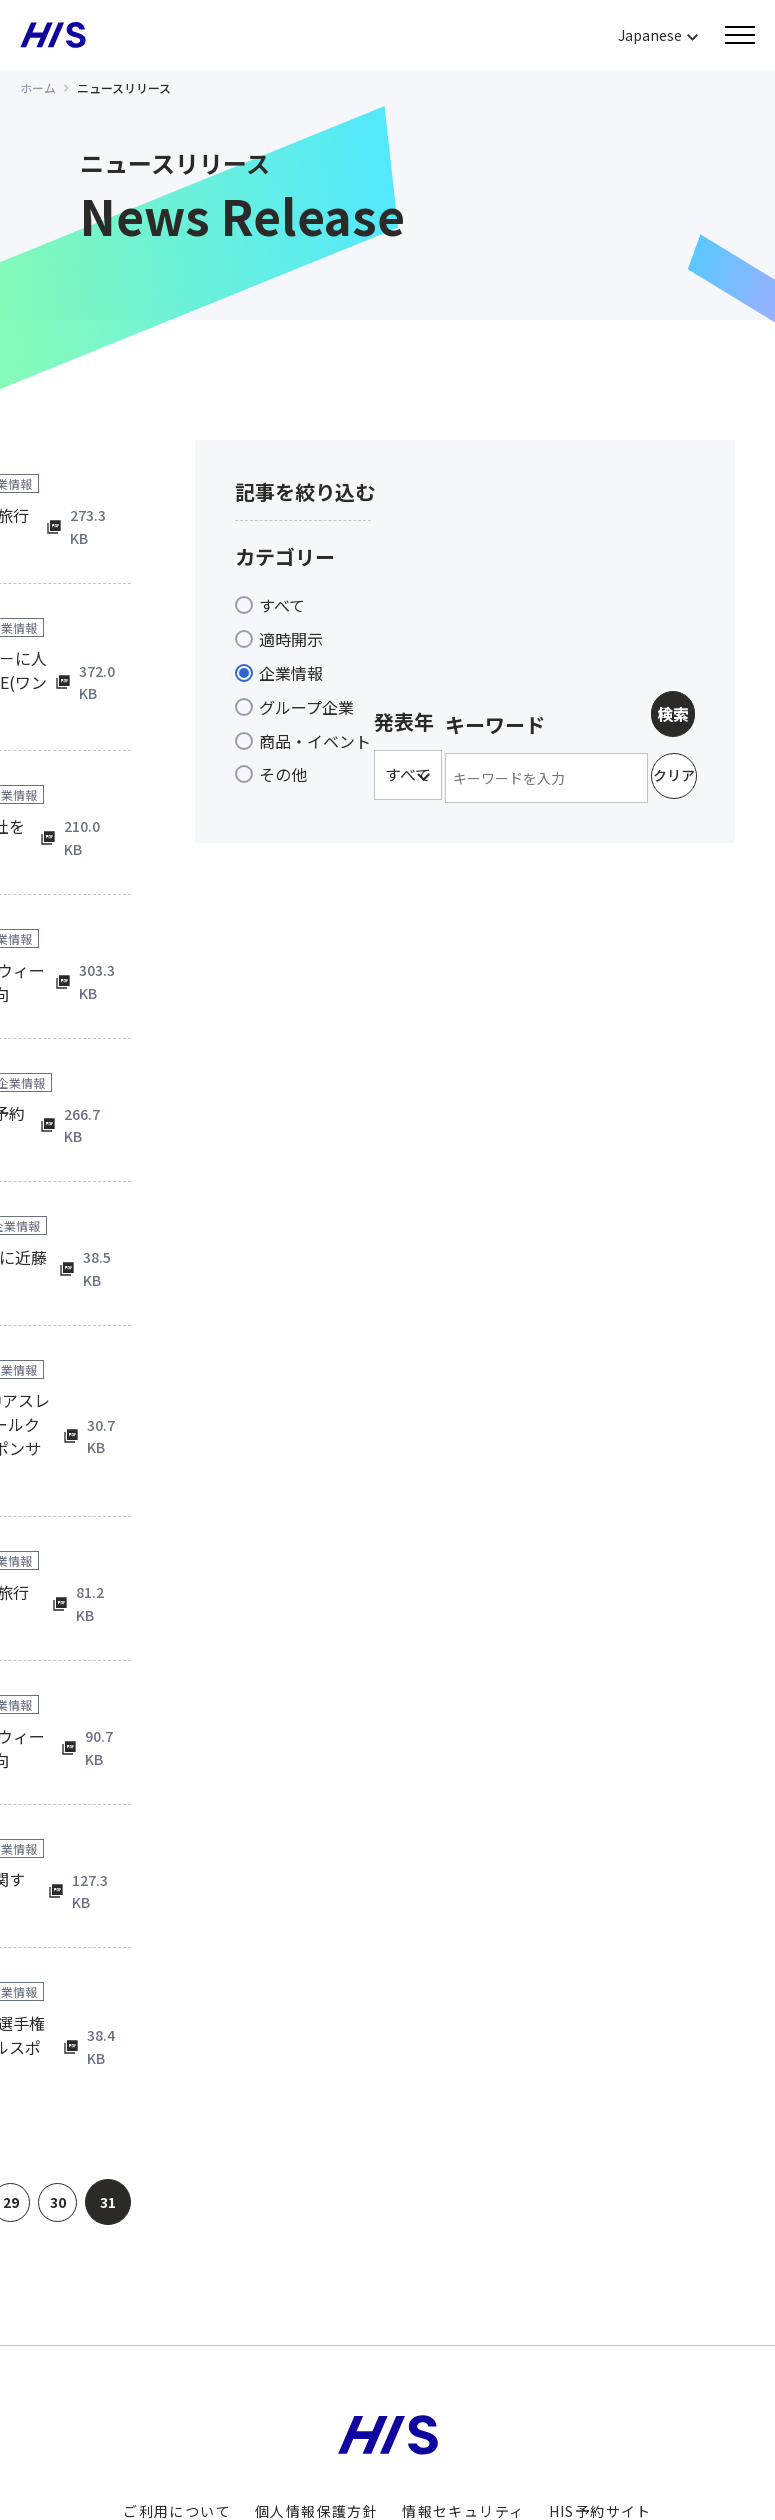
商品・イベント (315, 741)
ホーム (38, 87)
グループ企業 (306, 707)
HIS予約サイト (600, 2415)
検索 (673, 714)
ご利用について (177, 2415)
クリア (674, 775)
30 (54, 2106)
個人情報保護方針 (316, 2415)
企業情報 (291, 673)
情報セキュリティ (463, 2415)
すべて (282, 605)
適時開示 (291, 639)
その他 (283, 774)
